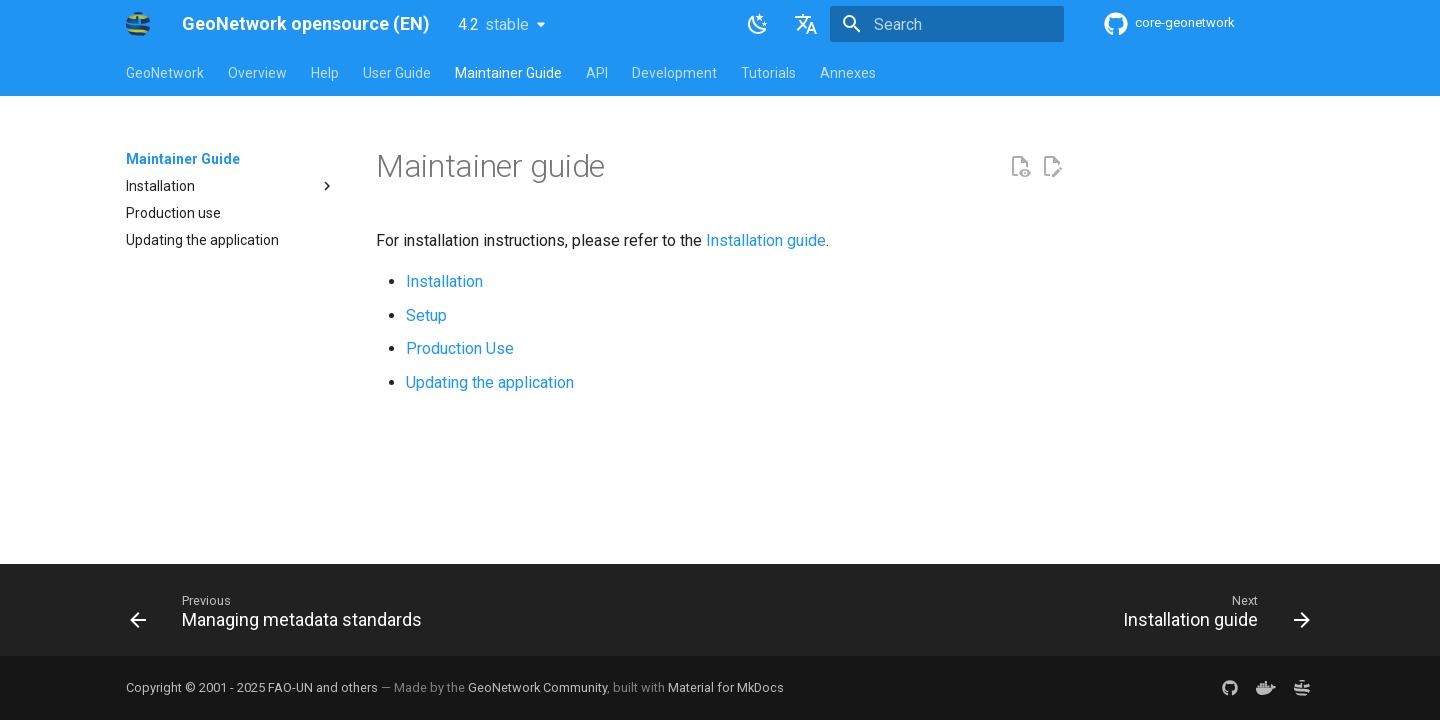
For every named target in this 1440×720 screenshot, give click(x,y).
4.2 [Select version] (493, 24)
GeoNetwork (165, 73)
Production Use (460, 348)
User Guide (397, 73)
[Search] (947, 24)
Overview (257, 73)
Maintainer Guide (508, 73)
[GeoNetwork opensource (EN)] (138, 24)
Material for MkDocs (726, 687)
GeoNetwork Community (537, 687)
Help (325, 73)
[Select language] (806, 24)
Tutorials (768, 73)
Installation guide (766, 240)
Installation (444, 281)
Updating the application (490, 382)
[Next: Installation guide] (1211, 616)
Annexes (848, 73)
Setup (426, 315)
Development (674, 73)
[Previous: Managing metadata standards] (281, 616)
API (597, 73)
